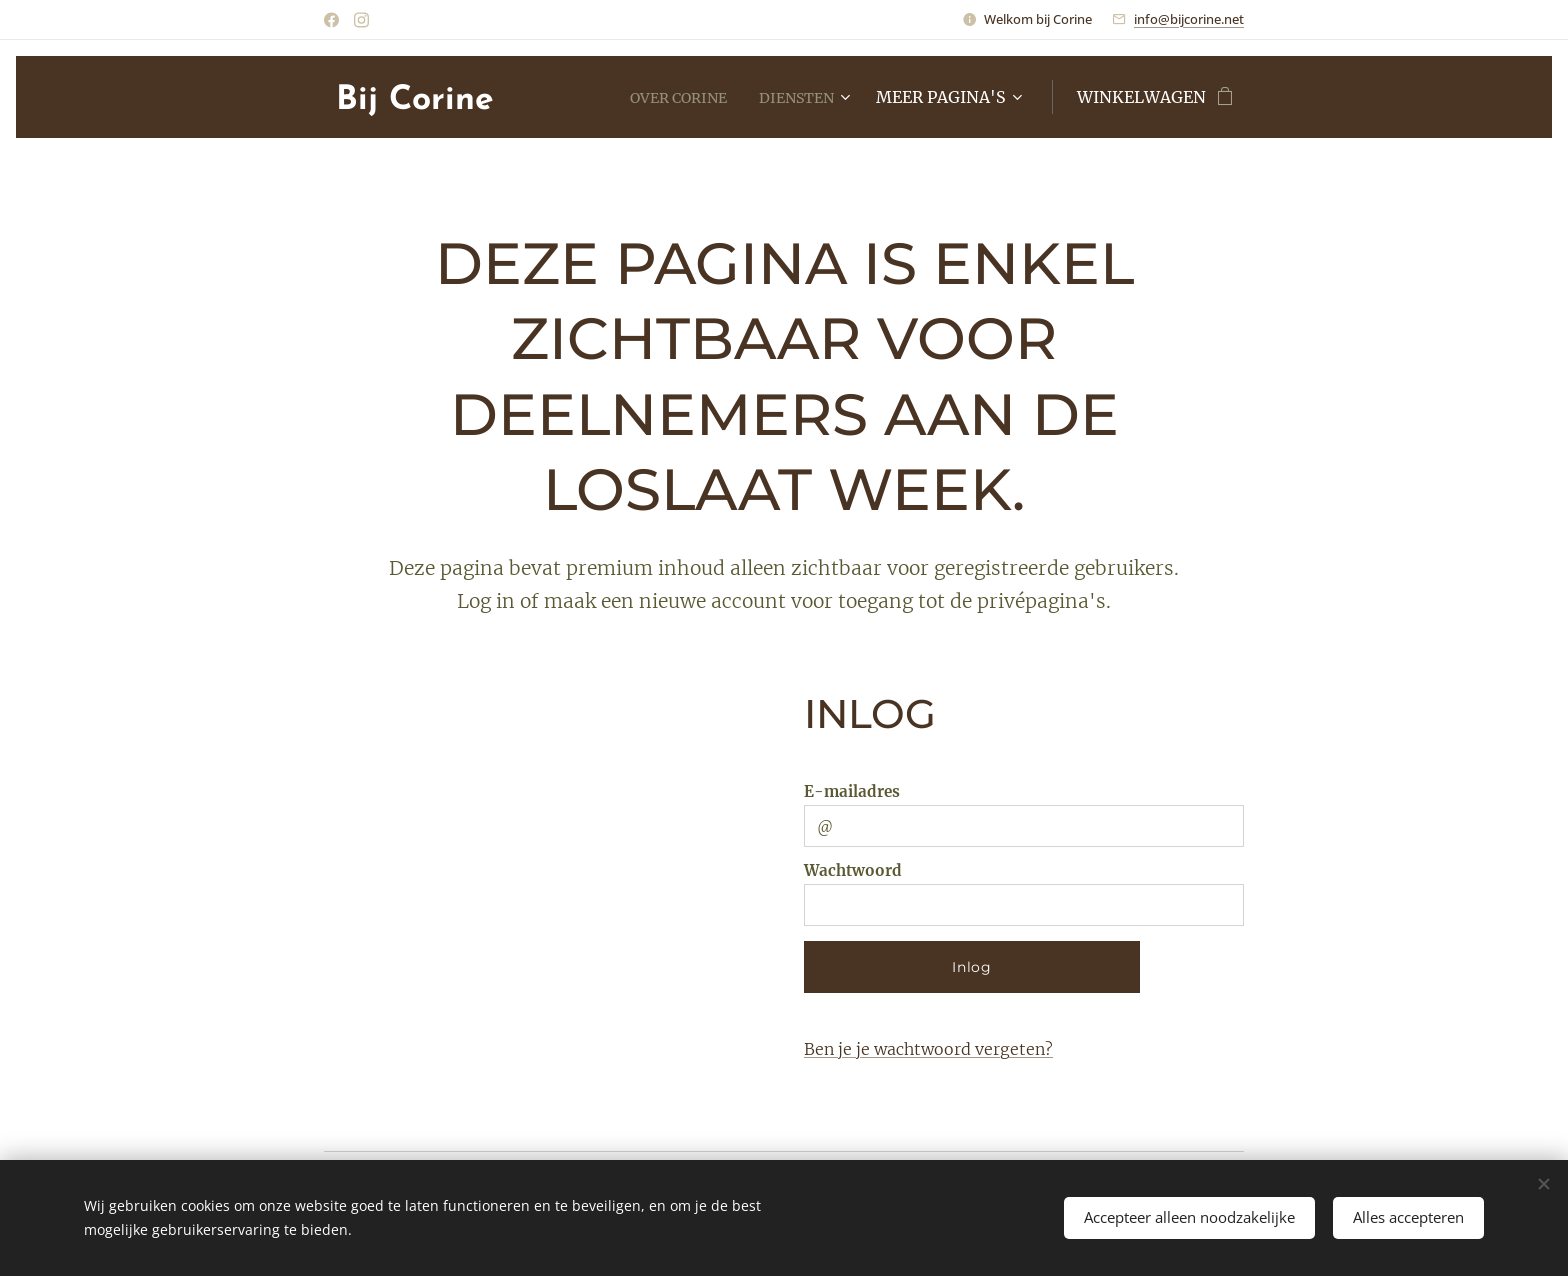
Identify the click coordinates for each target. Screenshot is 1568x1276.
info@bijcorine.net (1189, 19)
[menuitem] (667, 97)
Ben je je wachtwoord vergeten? (928, 1049)
